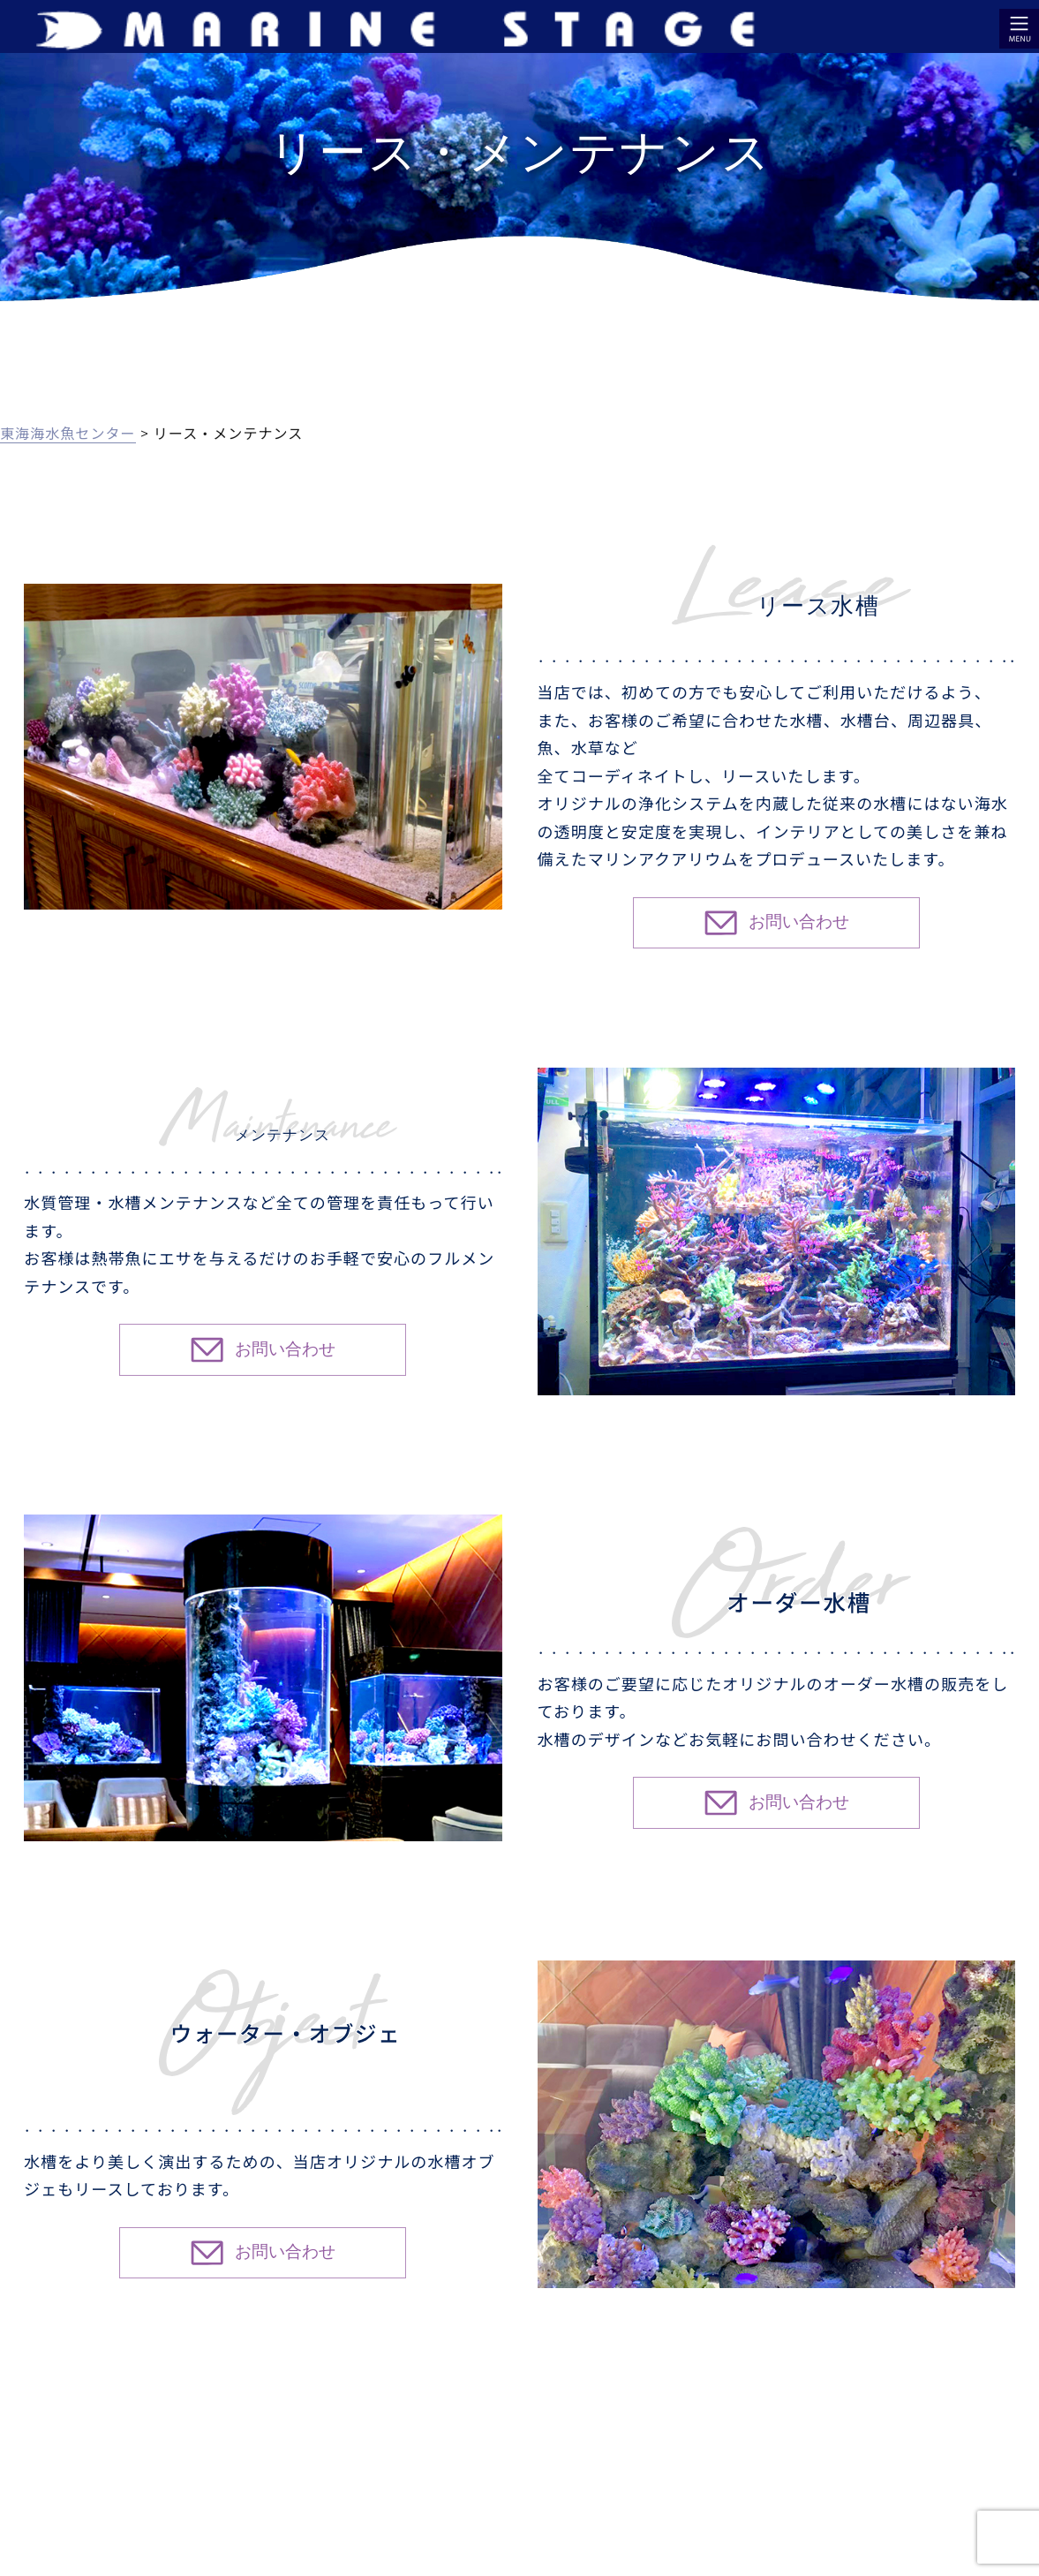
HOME (25, 2440)
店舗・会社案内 (764, 2440)
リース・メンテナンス (507, 2440)
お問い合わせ (994, 2440)
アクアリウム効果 (241, 2440)
